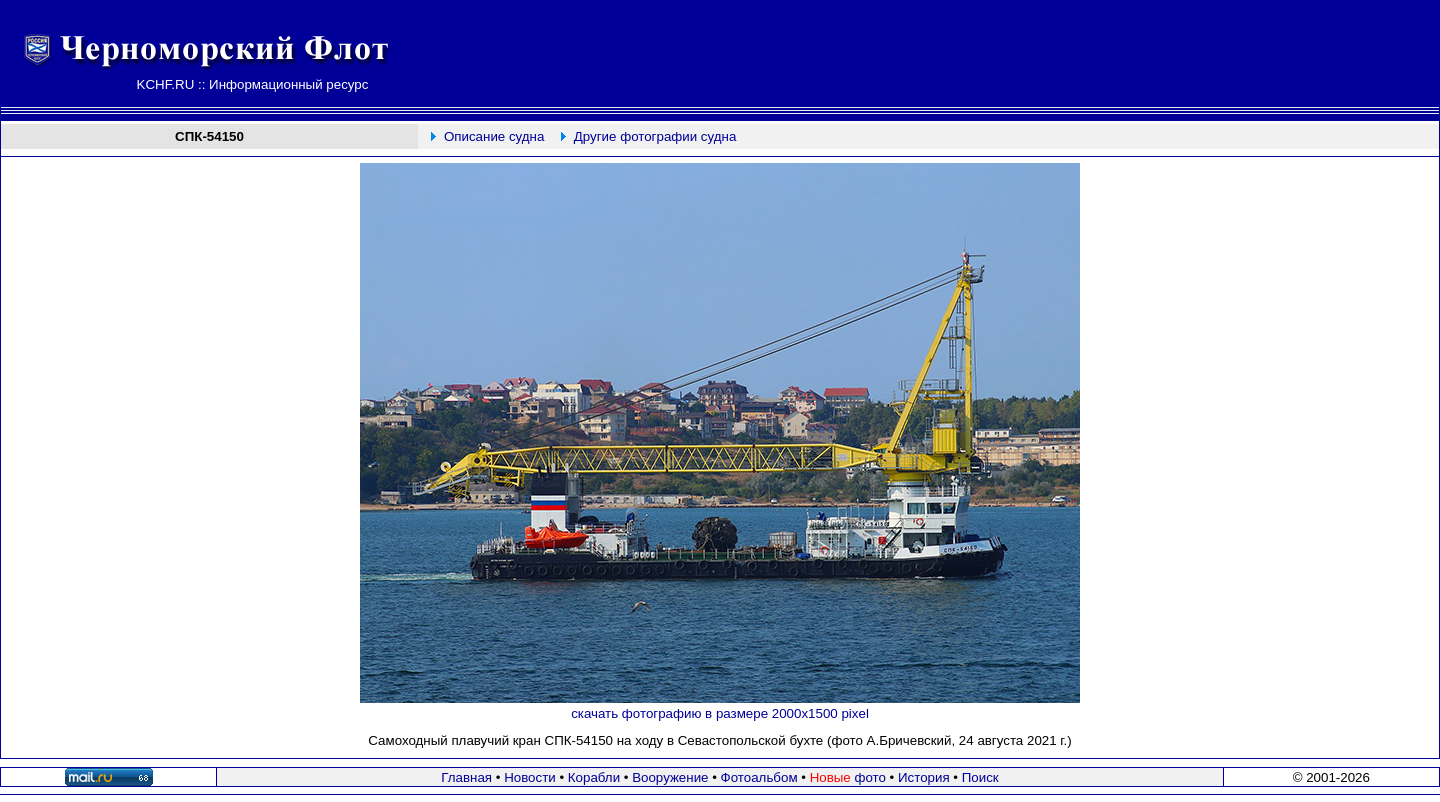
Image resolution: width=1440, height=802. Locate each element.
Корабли (594, 777)
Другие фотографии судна (655, 136)
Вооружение (670, 777)
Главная (466, 777)
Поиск (980, 777)
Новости (530, 777)
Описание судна (494, 136)
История (924, 777)
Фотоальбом (759, 777)
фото (848, 777)
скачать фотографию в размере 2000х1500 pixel (720, 713)
